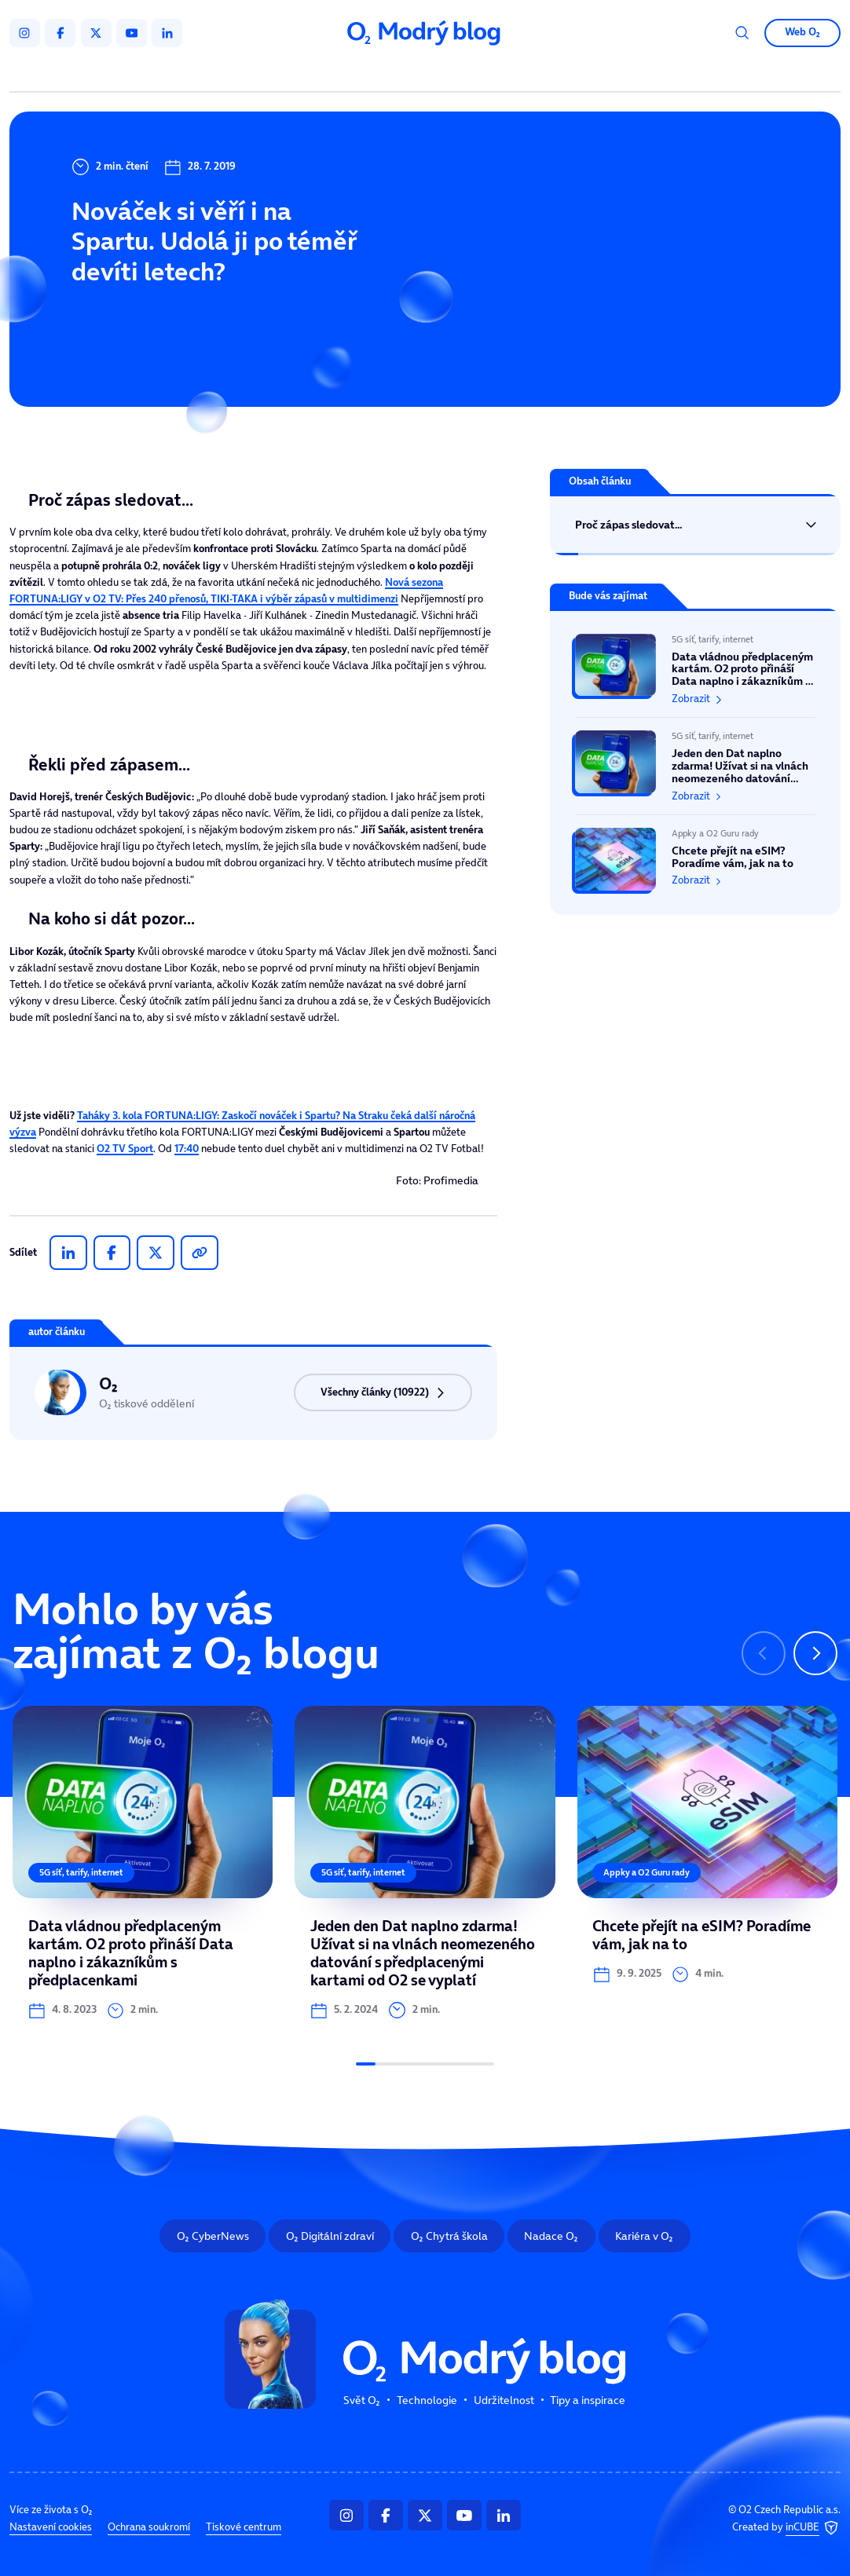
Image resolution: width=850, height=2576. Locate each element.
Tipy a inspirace (550, 73)
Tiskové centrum (243, 2527)
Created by (786, 2528)
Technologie (360, 73)
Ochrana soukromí (149, 2527)
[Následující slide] (815, 1653)
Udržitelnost (451, 73)
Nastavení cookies (50, 2527)
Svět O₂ (280, 73)
